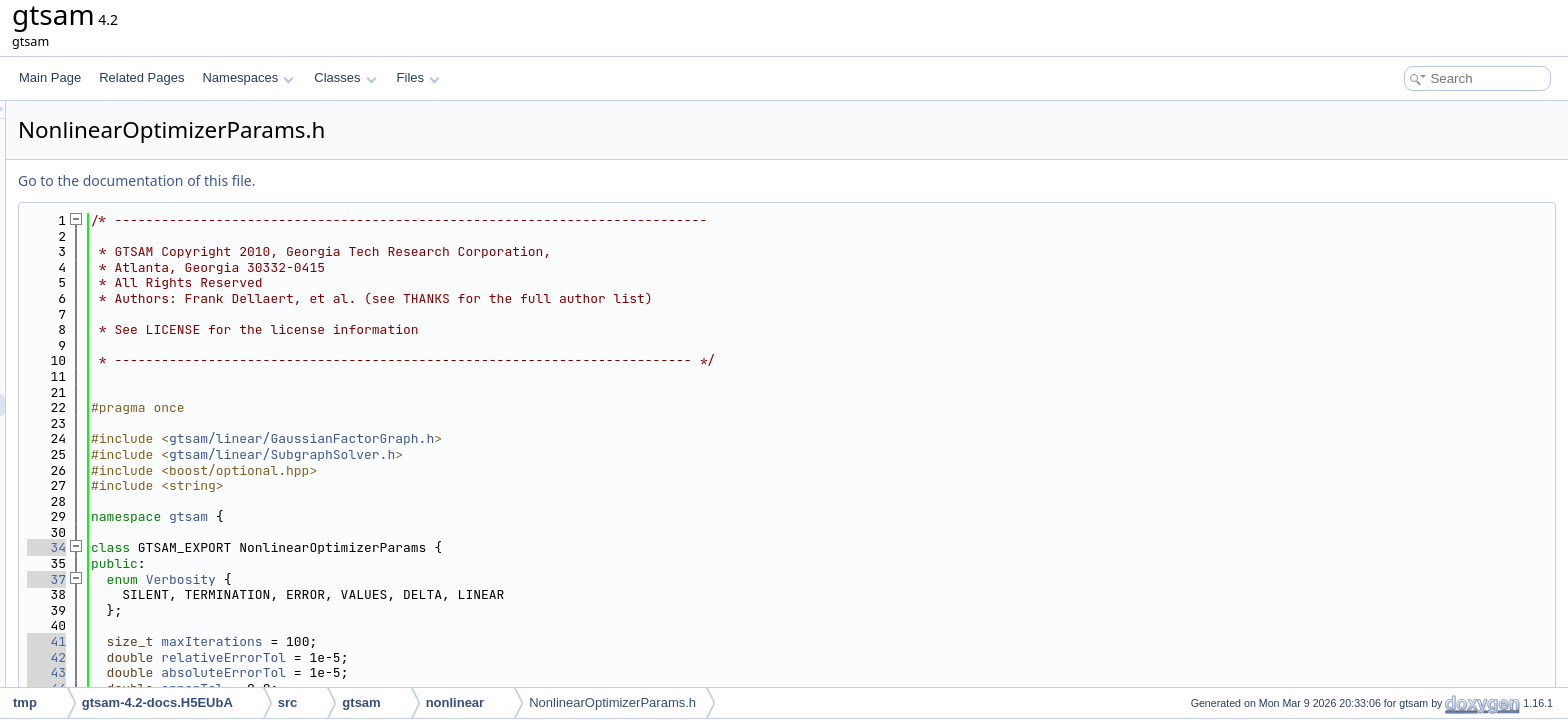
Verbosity (431, 579)
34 (296, 547)
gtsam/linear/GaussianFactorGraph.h (551, 438)
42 (296, 657)
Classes (345, 77)
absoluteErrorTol (473, 672)
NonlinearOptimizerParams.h (612, 702)
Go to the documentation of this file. (386, 180)
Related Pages (141, 77)
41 (296, 641)
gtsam (438, 516)
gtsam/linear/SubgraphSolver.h (532, 454)
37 (296, 579)
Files (418, 77)
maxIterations (461, 641)
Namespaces (247, 77)
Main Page (50, 77)
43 (296, 672)
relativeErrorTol (473, 657)
